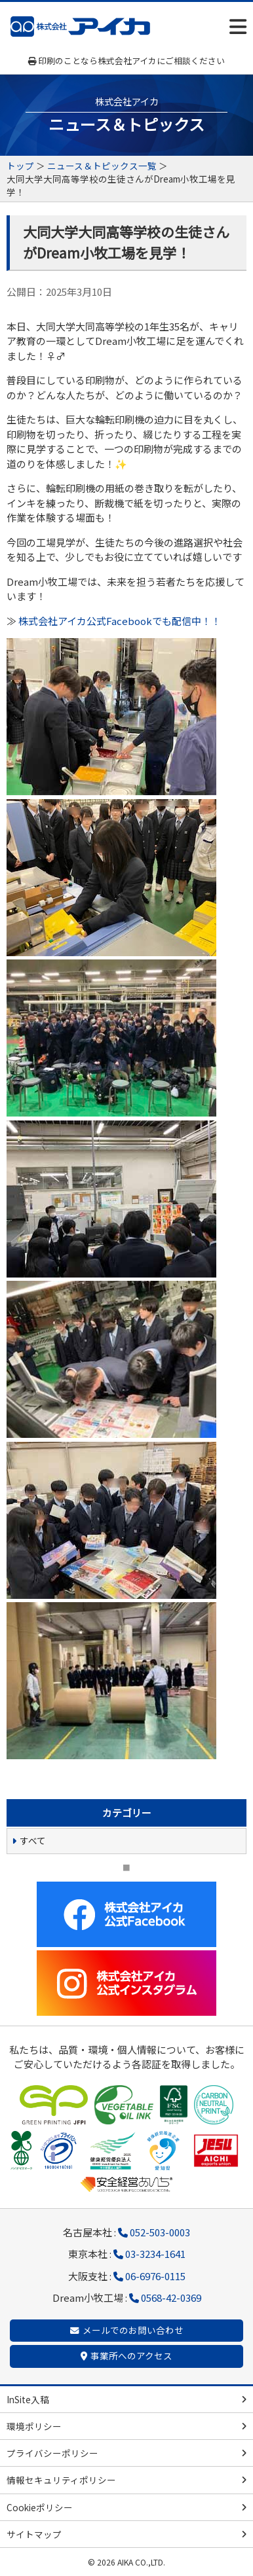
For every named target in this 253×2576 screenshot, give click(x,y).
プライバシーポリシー (52, 2453)
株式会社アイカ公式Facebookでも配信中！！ (119, 621)
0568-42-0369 (171, 2297)
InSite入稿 (28, 2399)
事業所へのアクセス (131, 2355)
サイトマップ (34, 2534)
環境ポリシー (34, 2426)
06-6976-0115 (155, 2276)
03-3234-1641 (155, 2254)
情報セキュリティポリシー (61, 2479)
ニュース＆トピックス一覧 (102, 165)
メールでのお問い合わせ (133, 2329)
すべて (33, 1840)
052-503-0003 (160, 2232)
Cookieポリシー (40, 2507)
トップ (20, 165)
